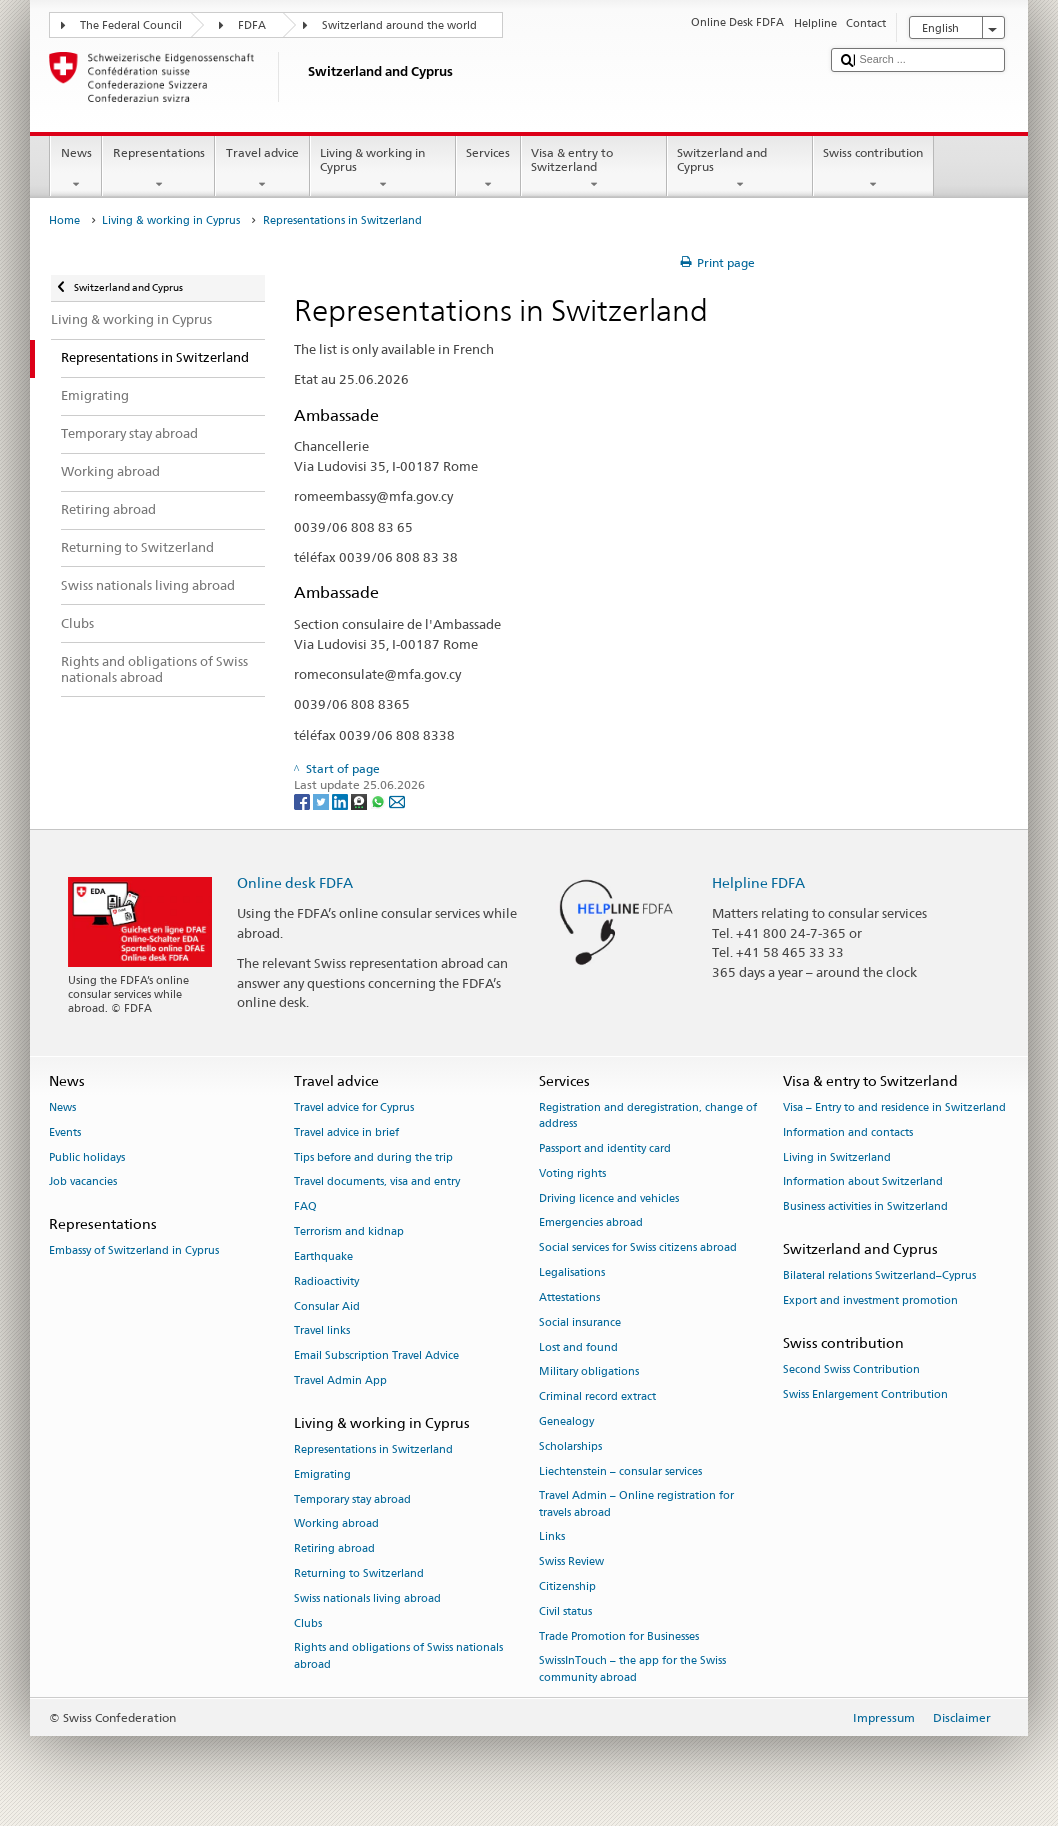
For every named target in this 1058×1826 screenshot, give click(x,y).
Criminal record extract (597, 1397)
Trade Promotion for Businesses (619, 1636)
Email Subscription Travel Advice (376, 1356)
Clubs (308, 1623)
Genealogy (566, 1421)
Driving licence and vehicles (609, 1198)
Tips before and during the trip (373, 1157)
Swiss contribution (873, 169)
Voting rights (572, 1173)
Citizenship (567, 1586)
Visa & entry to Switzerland (594, 169)
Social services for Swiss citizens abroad (638, 1248)
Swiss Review (571, 1562)
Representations (158, 169)
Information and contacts (848, 1132)
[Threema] (360, 800)
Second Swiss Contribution (851, 1370)
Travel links (322, 1331)
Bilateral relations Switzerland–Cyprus (879, 1276)
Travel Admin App (340, 1380)
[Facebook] (303, 800)
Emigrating (322, 1474)
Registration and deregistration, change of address (648, 1115)
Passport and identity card (605, 1148)
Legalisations (572, 1272)
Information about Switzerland (863, 1182)
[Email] (397, 800)
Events (65, 1132)
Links (552, 1537)
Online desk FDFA (295, 882)
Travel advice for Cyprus (354, 1107)
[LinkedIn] (341, 800)
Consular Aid (327, 1306)
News (76, 169)
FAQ (305, 1207)
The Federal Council (131, 25)
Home (64, 220)
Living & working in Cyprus (383, 169)
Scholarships (570, 1446)
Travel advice (262, 169)
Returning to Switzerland (359, 1573)
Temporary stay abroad (352, 1499)
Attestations (569, 1297)
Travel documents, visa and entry (377, 1182)
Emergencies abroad (591, 1223)
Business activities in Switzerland (865, 1207)
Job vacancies (83, 1182)
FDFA (252, 25)
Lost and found (578, 1347)
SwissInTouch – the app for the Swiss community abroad (632, 1669)
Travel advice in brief (346, 1132)
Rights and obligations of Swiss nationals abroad (398, 1656)
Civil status (565, 1611)
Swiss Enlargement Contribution (865, 1394)
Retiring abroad (334, 1549)
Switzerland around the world (399, 25)
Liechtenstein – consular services (620, 1471)
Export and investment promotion (870, 1301)
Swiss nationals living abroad (367, 1598)
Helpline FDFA (758, 882)
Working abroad (336, 1524)
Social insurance (580, 1322)
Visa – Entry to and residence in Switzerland (894, 1107)
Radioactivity (326, 1281)
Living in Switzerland (837, 1157)
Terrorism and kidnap (349, 1231)
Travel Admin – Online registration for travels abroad (636, 1504)
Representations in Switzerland (373, 1449)
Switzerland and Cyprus (740, 169)
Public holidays (87, 1157)
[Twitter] (322, 800)
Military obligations (589, 1372)
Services (488, 169)
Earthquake (323, 1256)
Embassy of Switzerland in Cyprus (134, 1251)
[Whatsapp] (379, 800)
